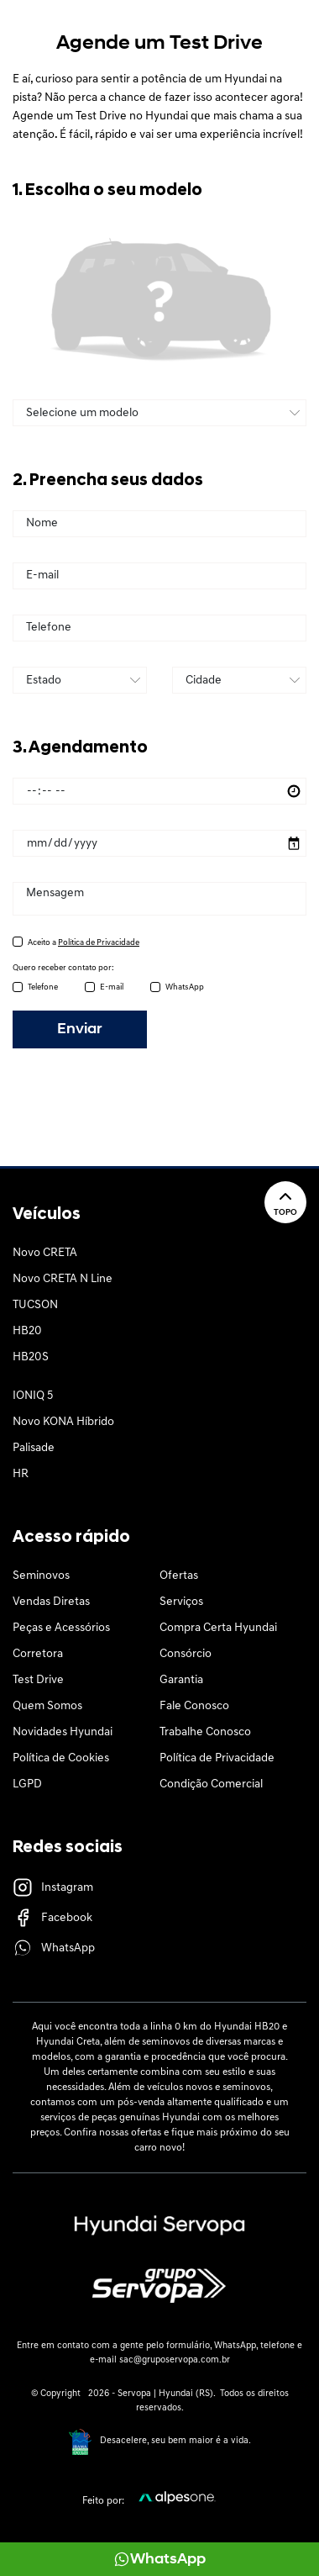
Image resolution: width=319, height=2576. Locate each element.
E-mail (111, 987)
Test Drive (38, 1680)
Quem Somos (47, 1706)
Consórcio (186, 1654)
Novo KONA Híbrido (63, 1422)
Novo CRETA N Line (62, 1279)
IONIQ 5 (33, 1396)
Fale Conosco (194, 1706)
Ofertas (179, 1576)
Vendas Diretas (51, 1602)
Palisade (34, 1448)
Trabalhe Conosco (205, 1732)
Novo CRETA (45, 1253)
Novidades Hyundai (62, 1732)
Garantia (181, 1680)
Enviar (79, 1029)
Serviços (181, 1602)
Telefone (43, 987)
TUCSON (35, 1305)
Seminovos (41, 1576)
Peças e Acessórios (61, 1628)
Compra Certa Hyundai (218, 1628)
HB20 (27, 1331)
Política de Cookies (61, 1758)
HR (21, 1474)
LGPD (27, 1784)
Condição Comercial (211, 1784)
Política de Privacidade (217, 1758)
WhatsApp (184, 987)
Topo (285, 1201)
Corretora (38, 1654)
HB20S (31, 1357)
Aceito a (83, 943)
